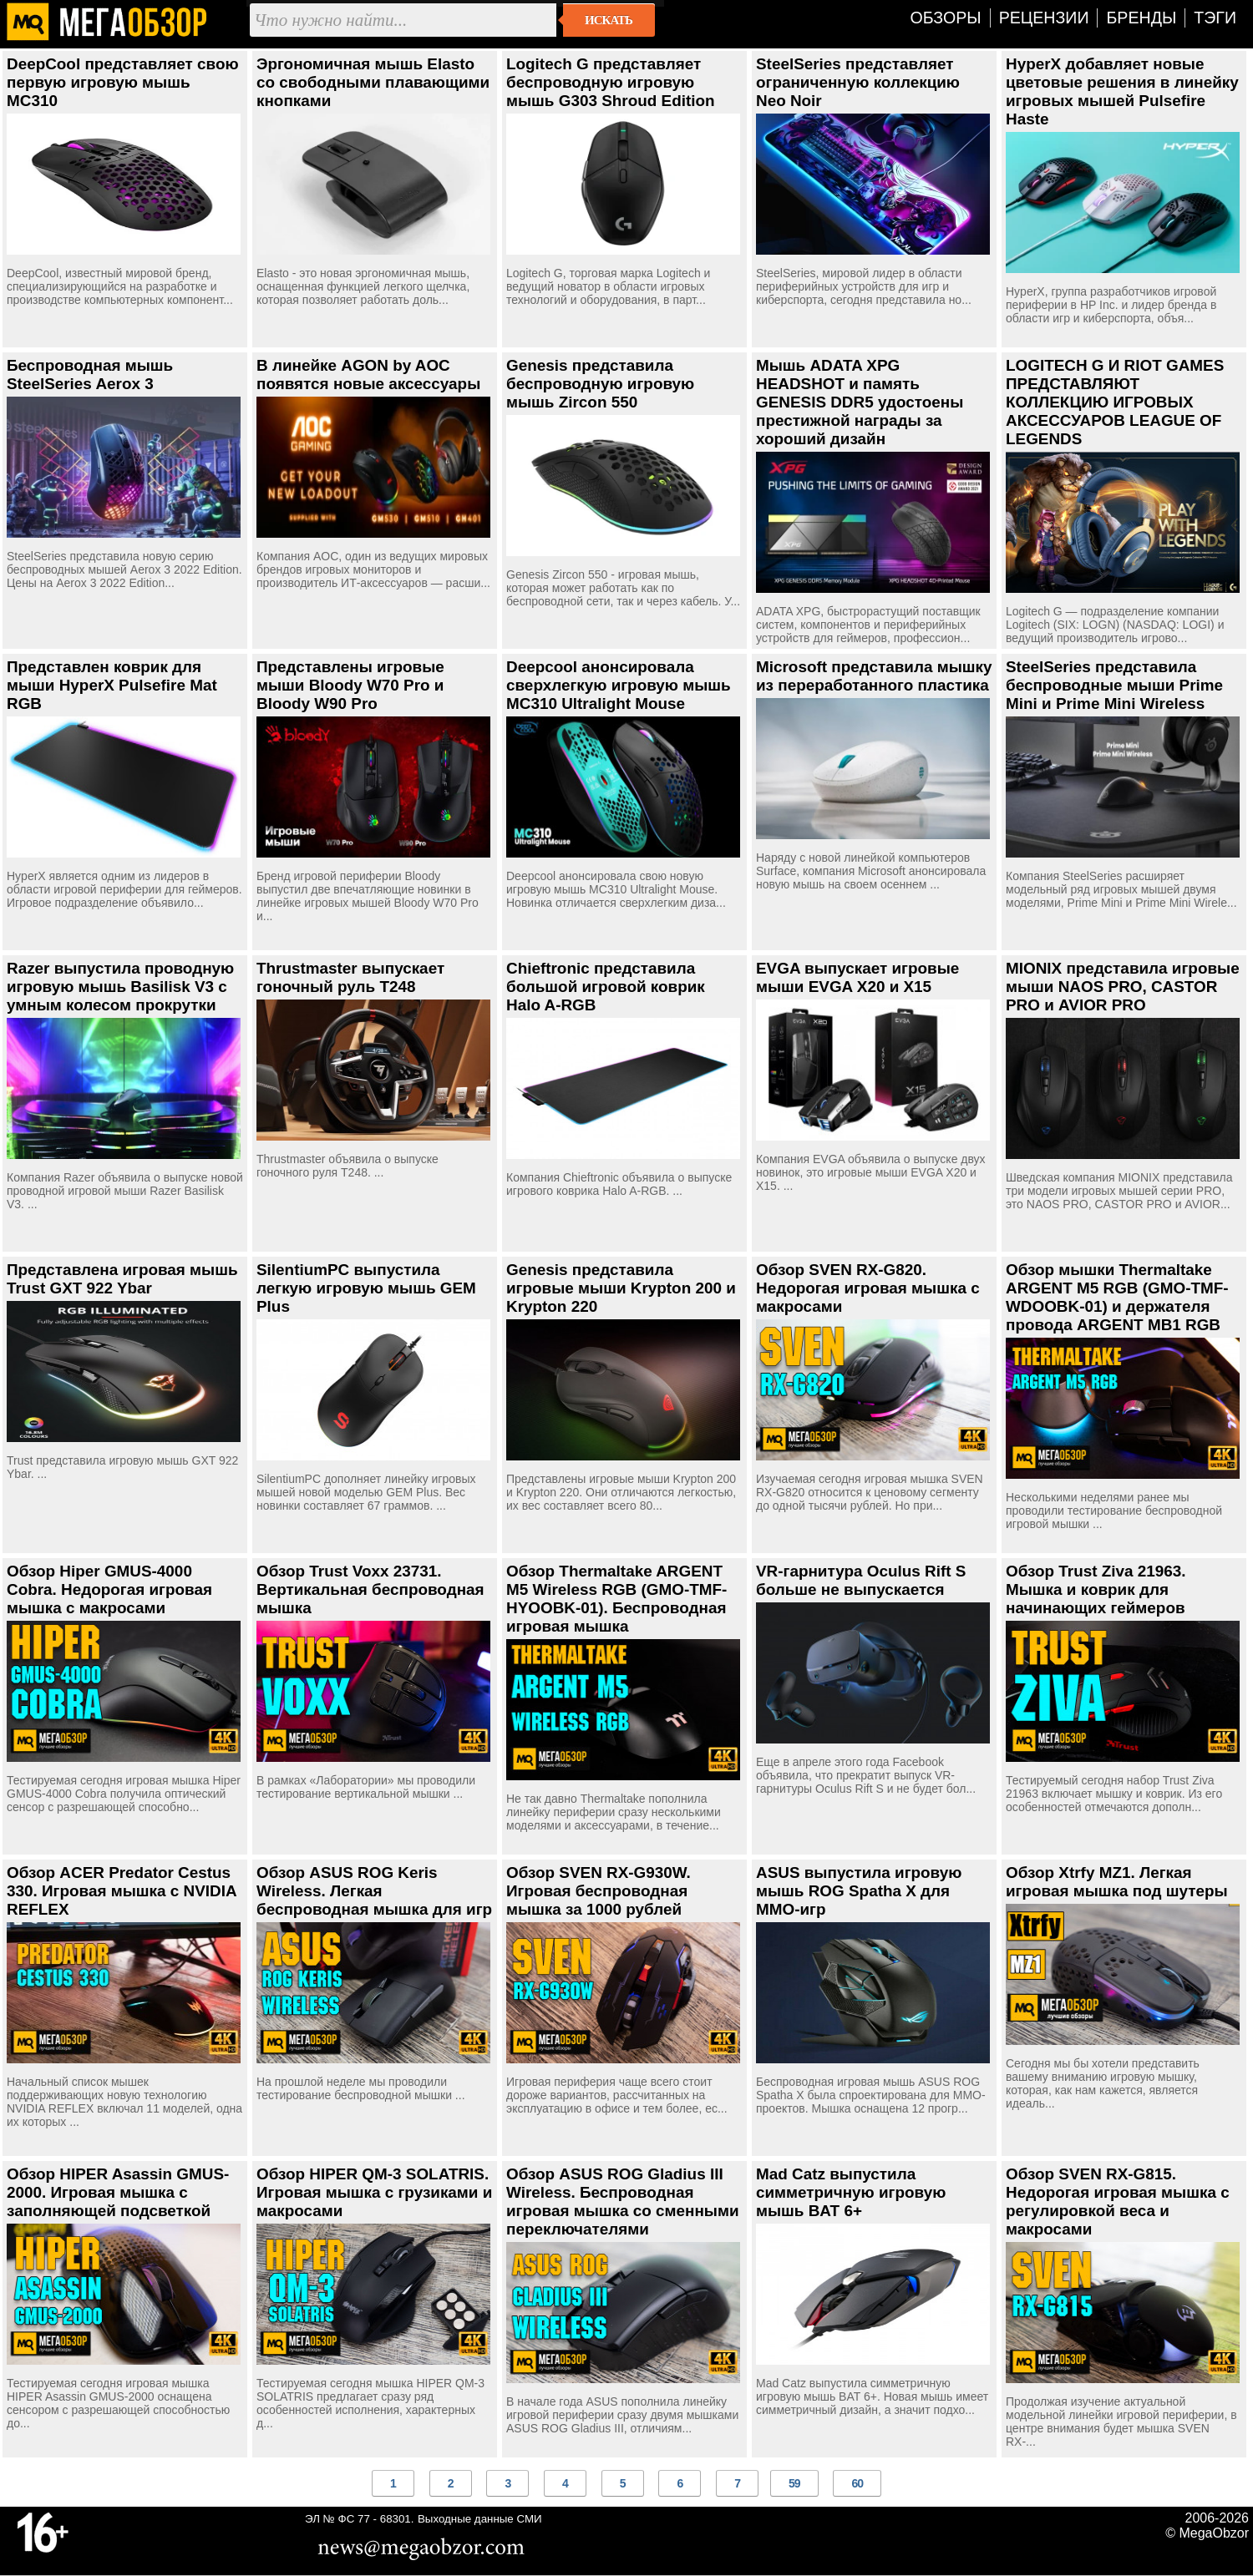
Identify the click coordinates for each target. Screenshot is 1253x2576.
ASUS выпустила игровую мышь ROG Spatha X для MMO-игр (858, 1891)
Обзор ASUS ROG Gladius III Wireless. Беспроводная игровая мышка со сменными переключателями (622, 2201)
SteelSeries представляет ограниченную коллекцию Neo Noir (858, 82)
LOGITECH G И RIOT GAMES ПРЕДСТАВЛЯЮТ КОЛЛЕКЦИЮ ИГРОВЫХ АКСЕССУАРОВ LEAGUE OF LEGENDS (1115, 402)
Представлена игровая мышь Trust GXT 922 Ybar (122, 1279)
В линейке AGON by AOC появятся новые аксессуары (368, 374)
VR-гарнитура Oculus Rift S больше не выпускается (861, 1580)
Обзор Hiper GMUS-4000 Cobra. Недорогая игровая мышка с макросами (109, 1589)
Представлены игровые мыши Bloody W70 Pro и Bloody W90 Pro (350, 685)
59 (794, 2483)
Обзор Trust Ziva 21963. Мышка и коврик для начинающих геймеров (1096, 1589)
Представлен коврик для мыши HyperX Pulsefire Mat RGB (112, 685)
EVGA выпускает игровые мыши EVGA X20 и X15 (857, 977)
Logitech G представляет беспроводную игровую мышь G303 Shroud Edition (610, 82)
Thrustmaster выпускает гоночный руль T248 (350, 977)
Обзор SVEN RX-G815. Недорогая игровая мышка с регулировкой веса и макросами (1118, 2201)
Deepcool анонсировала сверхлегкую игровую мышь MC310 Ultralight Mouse (618, 685)
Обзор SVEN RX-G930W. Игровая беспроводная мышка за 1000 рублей (598, 1891)
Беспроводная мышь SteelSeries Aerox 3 (90, 374)
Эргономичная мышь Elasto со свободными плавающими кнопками (373, 82)
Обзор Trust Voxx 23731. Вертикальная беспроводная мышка (370, 1589)
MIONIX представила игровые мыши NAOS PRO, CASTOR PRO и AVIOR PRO (1123, 986)
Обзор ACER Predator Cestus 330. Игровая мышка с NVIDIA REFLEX (121, 1891)
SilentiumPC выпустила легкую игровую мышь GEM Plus (366, 1288)
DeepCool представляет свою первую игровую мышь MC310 (123, 82)
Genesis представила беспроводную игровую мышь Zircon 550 (600, 384)
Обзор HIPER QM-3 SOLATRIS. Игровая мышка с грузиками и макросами (374, 2192)
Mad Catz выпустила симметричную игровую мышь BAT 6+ (851, 2192)
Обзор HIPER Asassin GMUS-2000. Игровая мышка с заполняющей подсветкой (118, 2192)
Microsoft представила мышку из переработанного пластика (874, 676)
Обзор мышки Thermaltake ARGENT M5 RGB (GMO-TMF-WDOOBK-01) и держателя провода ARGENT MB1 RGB (1117, 1297)
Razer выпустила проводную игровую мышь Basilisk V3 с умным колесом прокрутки (120, 986)
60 (857, 2483)
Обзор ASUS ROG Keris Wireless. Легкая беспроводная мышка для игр (374, 1891)
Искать (608, 20)
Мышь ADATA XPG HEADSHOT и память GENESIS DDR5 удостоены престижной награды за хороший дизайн (859, 402)
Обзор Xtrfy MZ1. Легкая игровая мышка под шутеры (1117, 1882)
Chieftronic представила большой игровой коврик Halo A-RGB (605, 986)
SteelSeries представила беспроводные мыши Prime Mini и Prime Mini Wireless (1114, 685)
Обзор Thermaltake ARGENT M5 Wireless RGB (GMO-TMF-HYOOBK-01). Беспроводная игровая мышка (616, 1598)
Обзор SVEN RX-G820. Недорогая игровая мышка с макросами (868, 1288)
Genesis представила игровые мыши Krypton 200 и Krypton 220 (621, 1288)
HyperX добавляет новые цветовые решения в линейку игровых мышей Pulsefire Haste (1122, 91)
